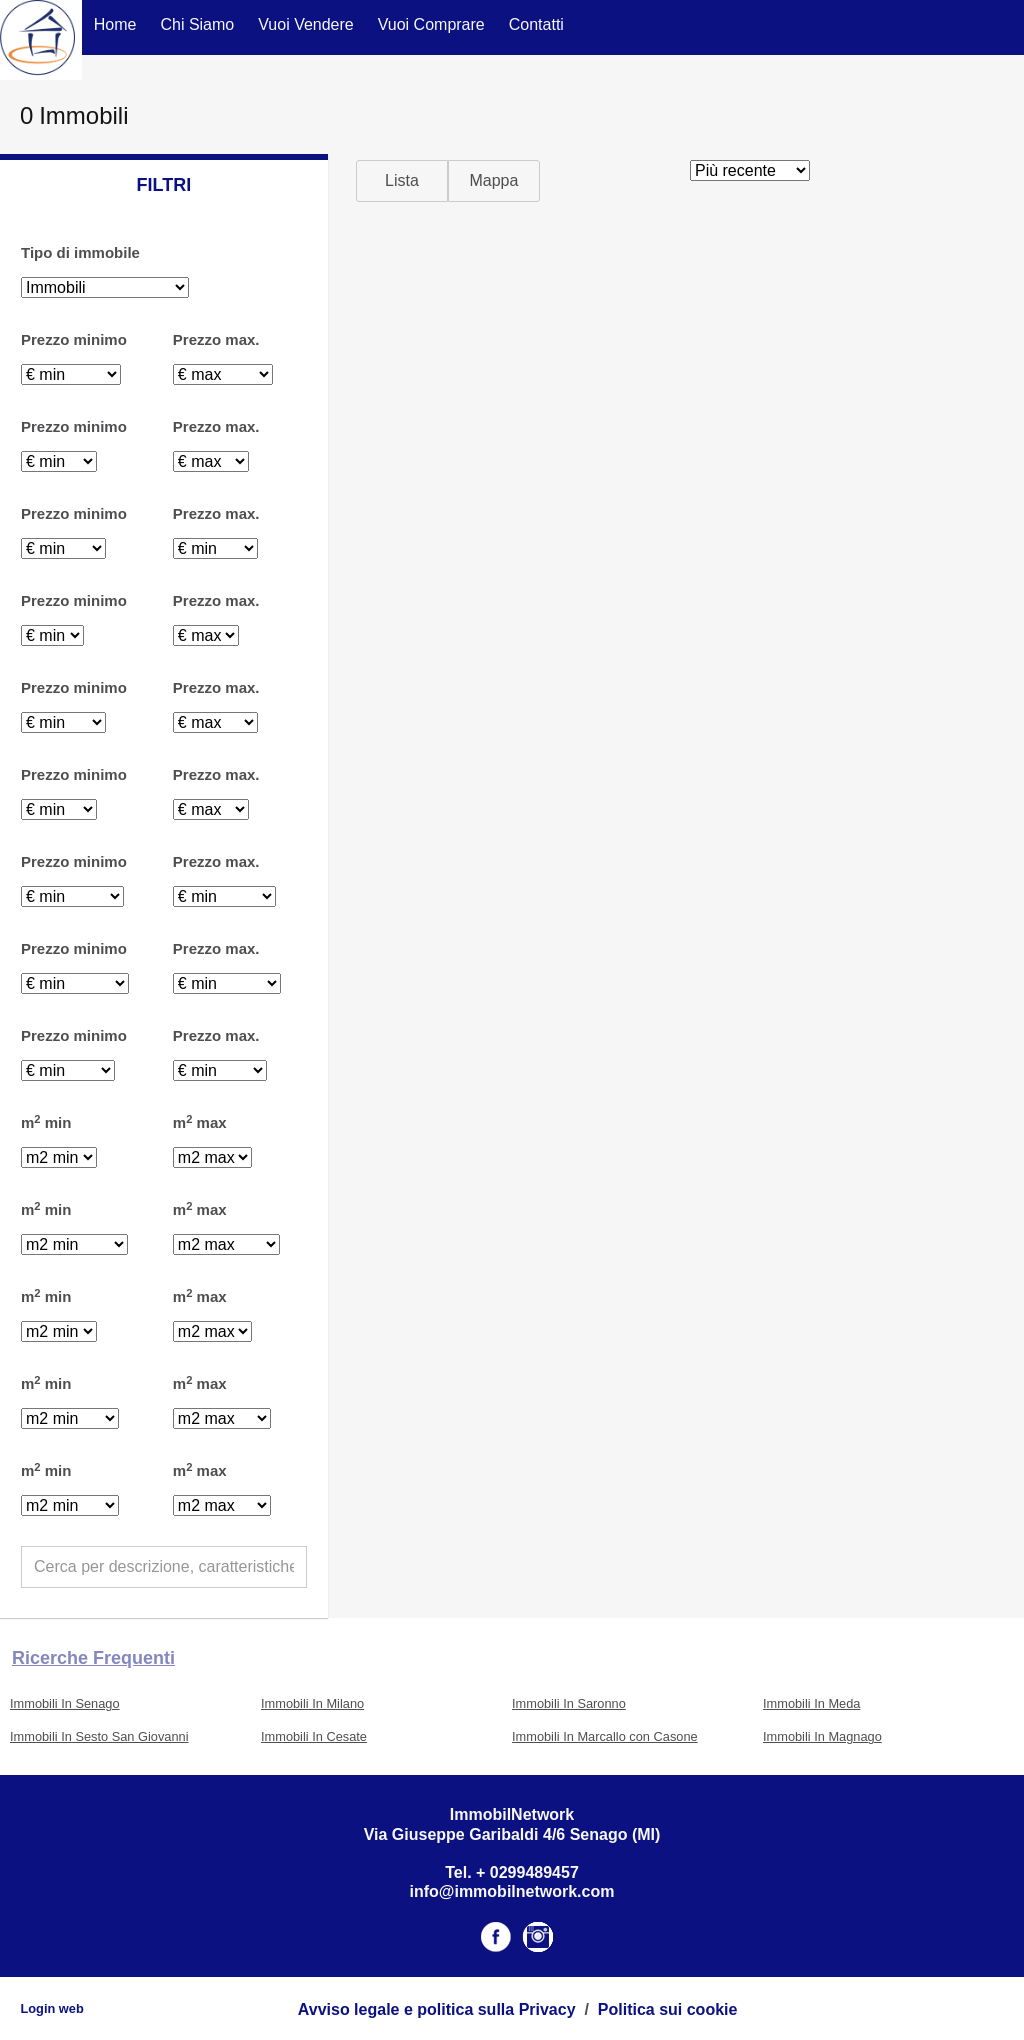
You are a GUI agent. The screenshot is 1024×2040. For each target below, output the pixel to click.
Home (115, 24)
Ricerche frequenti (93, 1658)
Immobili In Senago (65, 1703)
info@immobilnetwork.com (512, 1891)
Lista (402, 180)
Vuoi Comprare (431, 24)
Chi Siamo (197, 24)
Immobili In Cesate (314, 1736)
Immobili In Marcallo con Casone (605, 1736)
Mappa (493, 180)
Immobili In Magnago (822, 1736)
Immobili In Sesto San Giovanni (99, 1736)
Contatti (536, 24)
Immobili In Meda (811, 1703)
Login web (51, 2008)
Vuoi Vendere (305, 24)
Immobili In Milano (312, 1703)
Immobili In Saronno (569, 1703)
